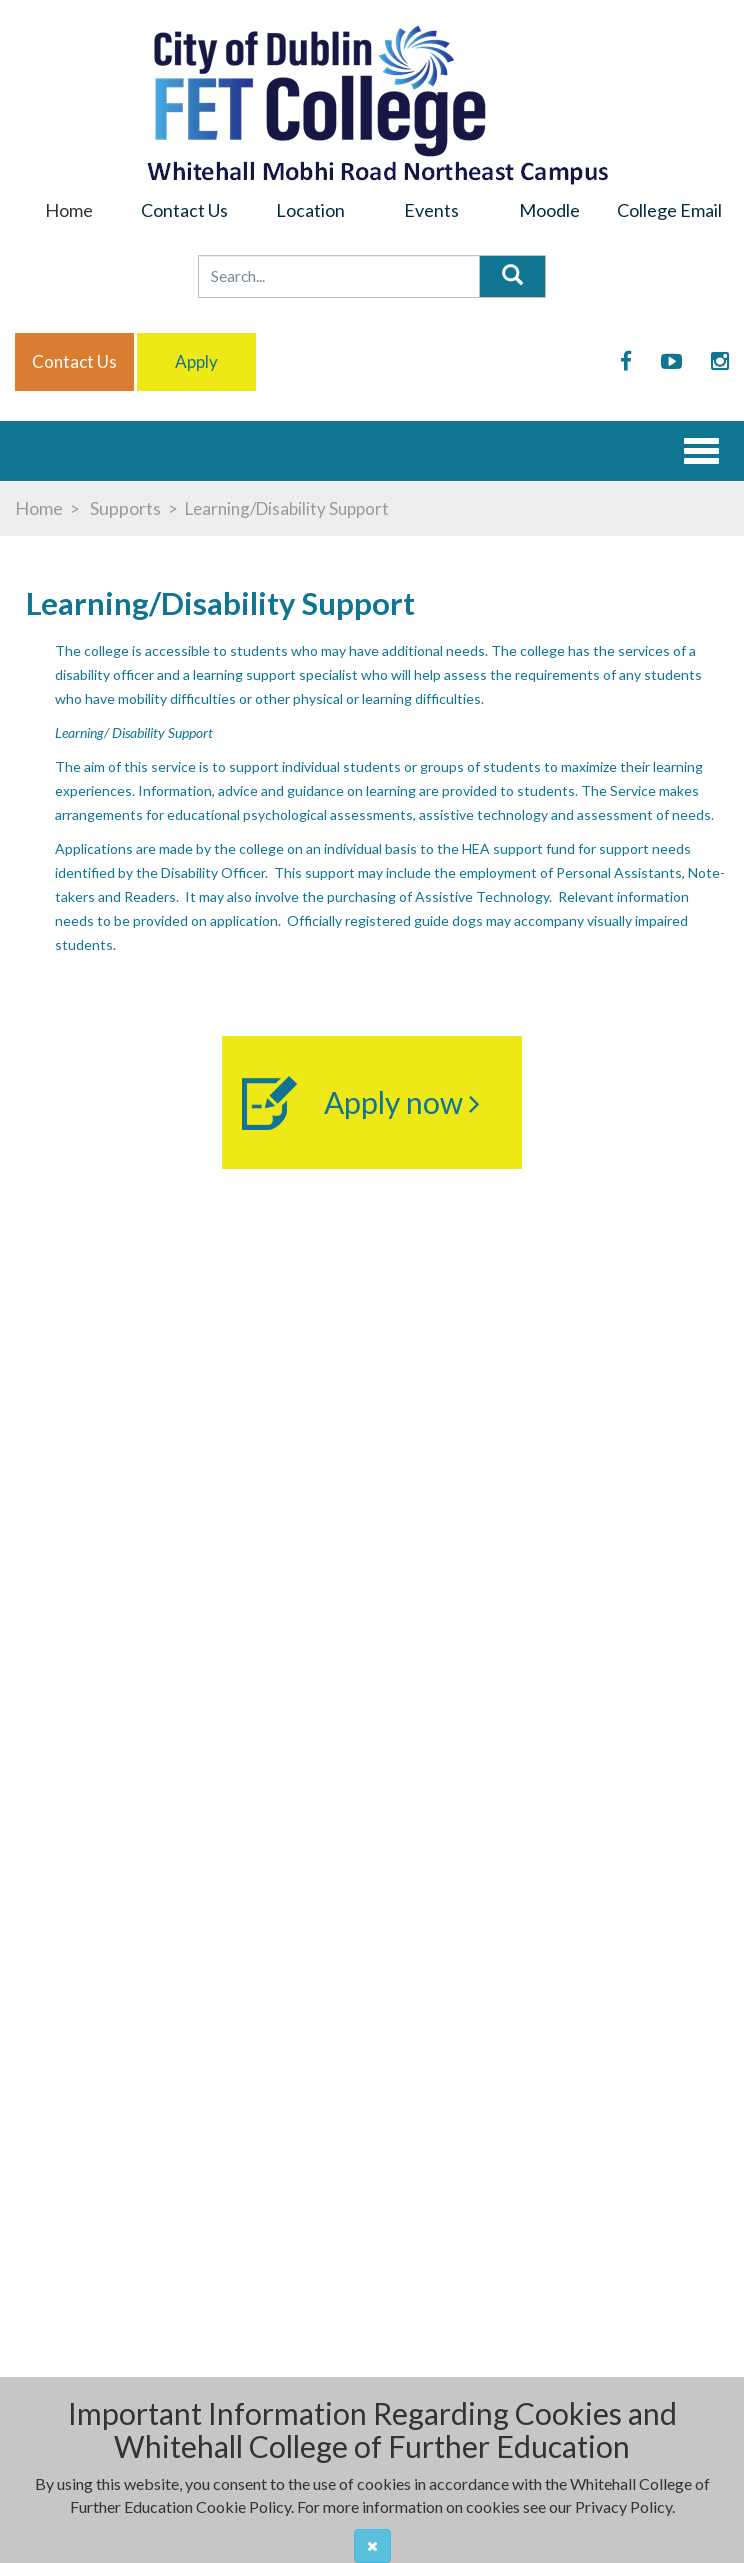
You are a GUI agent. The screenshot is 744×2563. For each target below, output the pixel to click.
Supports (124, 508)
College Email (669, 210)
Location (310, 210)
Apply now (402, 1102)
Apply (196, 361)
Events (431, 210)
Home (69, 210)
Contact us (74, 361)
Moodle (549, 210)
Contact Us (184, 210)
